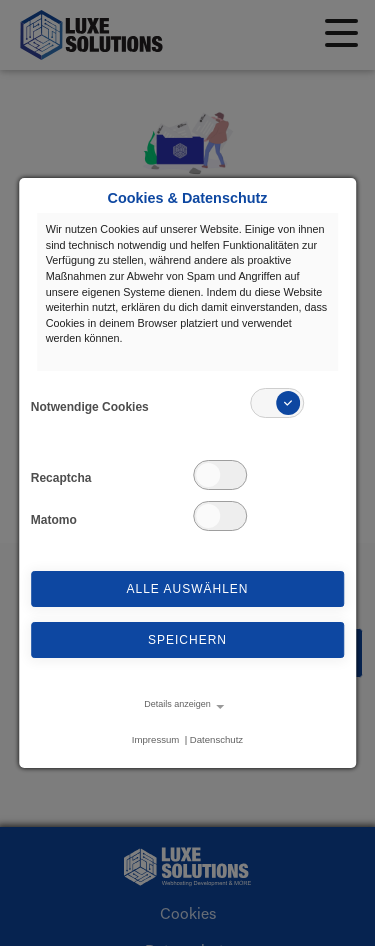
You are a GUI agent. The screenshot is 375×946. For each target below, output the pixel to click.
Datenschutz (216, 739)
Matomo (54, 520)
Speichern (187, 640)
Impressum (155, 739)
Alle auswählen (187, 589)
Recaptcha (61, 478)
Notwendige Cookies (90, 407)
